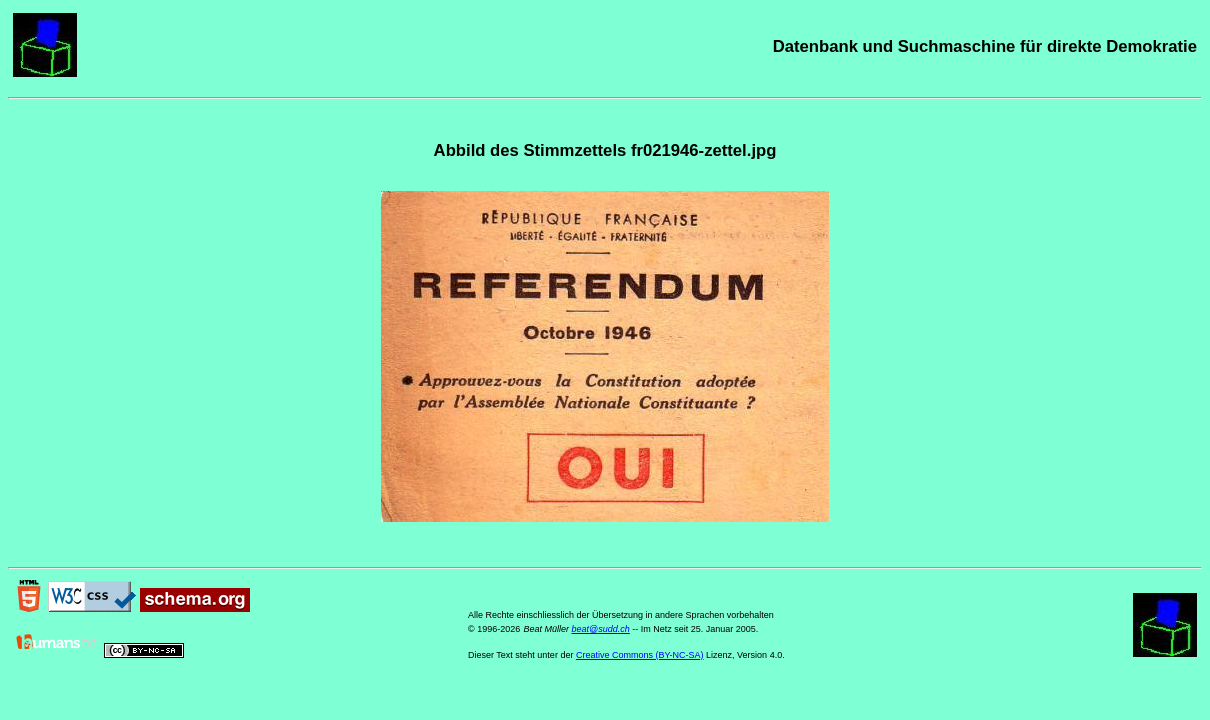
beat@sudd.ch (601, 629)
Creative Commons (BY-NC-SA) (640, 655)
